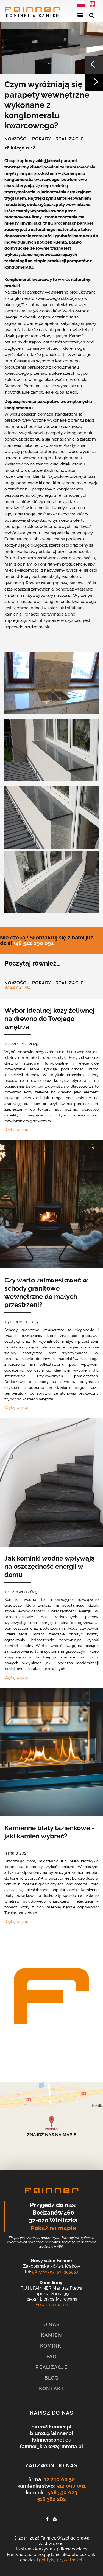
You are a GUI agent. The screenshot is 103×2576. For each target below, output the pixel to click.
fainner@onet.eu (52, 2440)
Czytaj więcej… (17, 1129)
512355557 (68, 2271)
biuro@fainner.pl (51, 2426)
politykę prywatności (60, 2560)
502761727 (43, 2271)
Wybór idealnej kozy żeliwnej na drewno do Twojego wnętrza (49, 1019)
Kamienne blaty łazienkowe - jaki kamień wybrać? (49, 1832)
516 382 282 (51, 2499)
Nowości (16, 139)
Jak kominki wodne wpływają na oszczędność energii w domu (49, 1566)
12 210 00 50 (59, 2479)
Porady (41, 139)
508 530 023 (62, 2492)
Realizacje (69, 139)
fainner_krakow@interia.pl (51, 2446)
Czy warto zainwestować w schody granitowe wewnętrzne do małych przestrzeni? (46, 1292)
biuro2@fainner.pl (51, 2433)
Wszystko (17, 988)
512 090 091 (71, 2486)
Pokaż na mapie (53, 2228)
